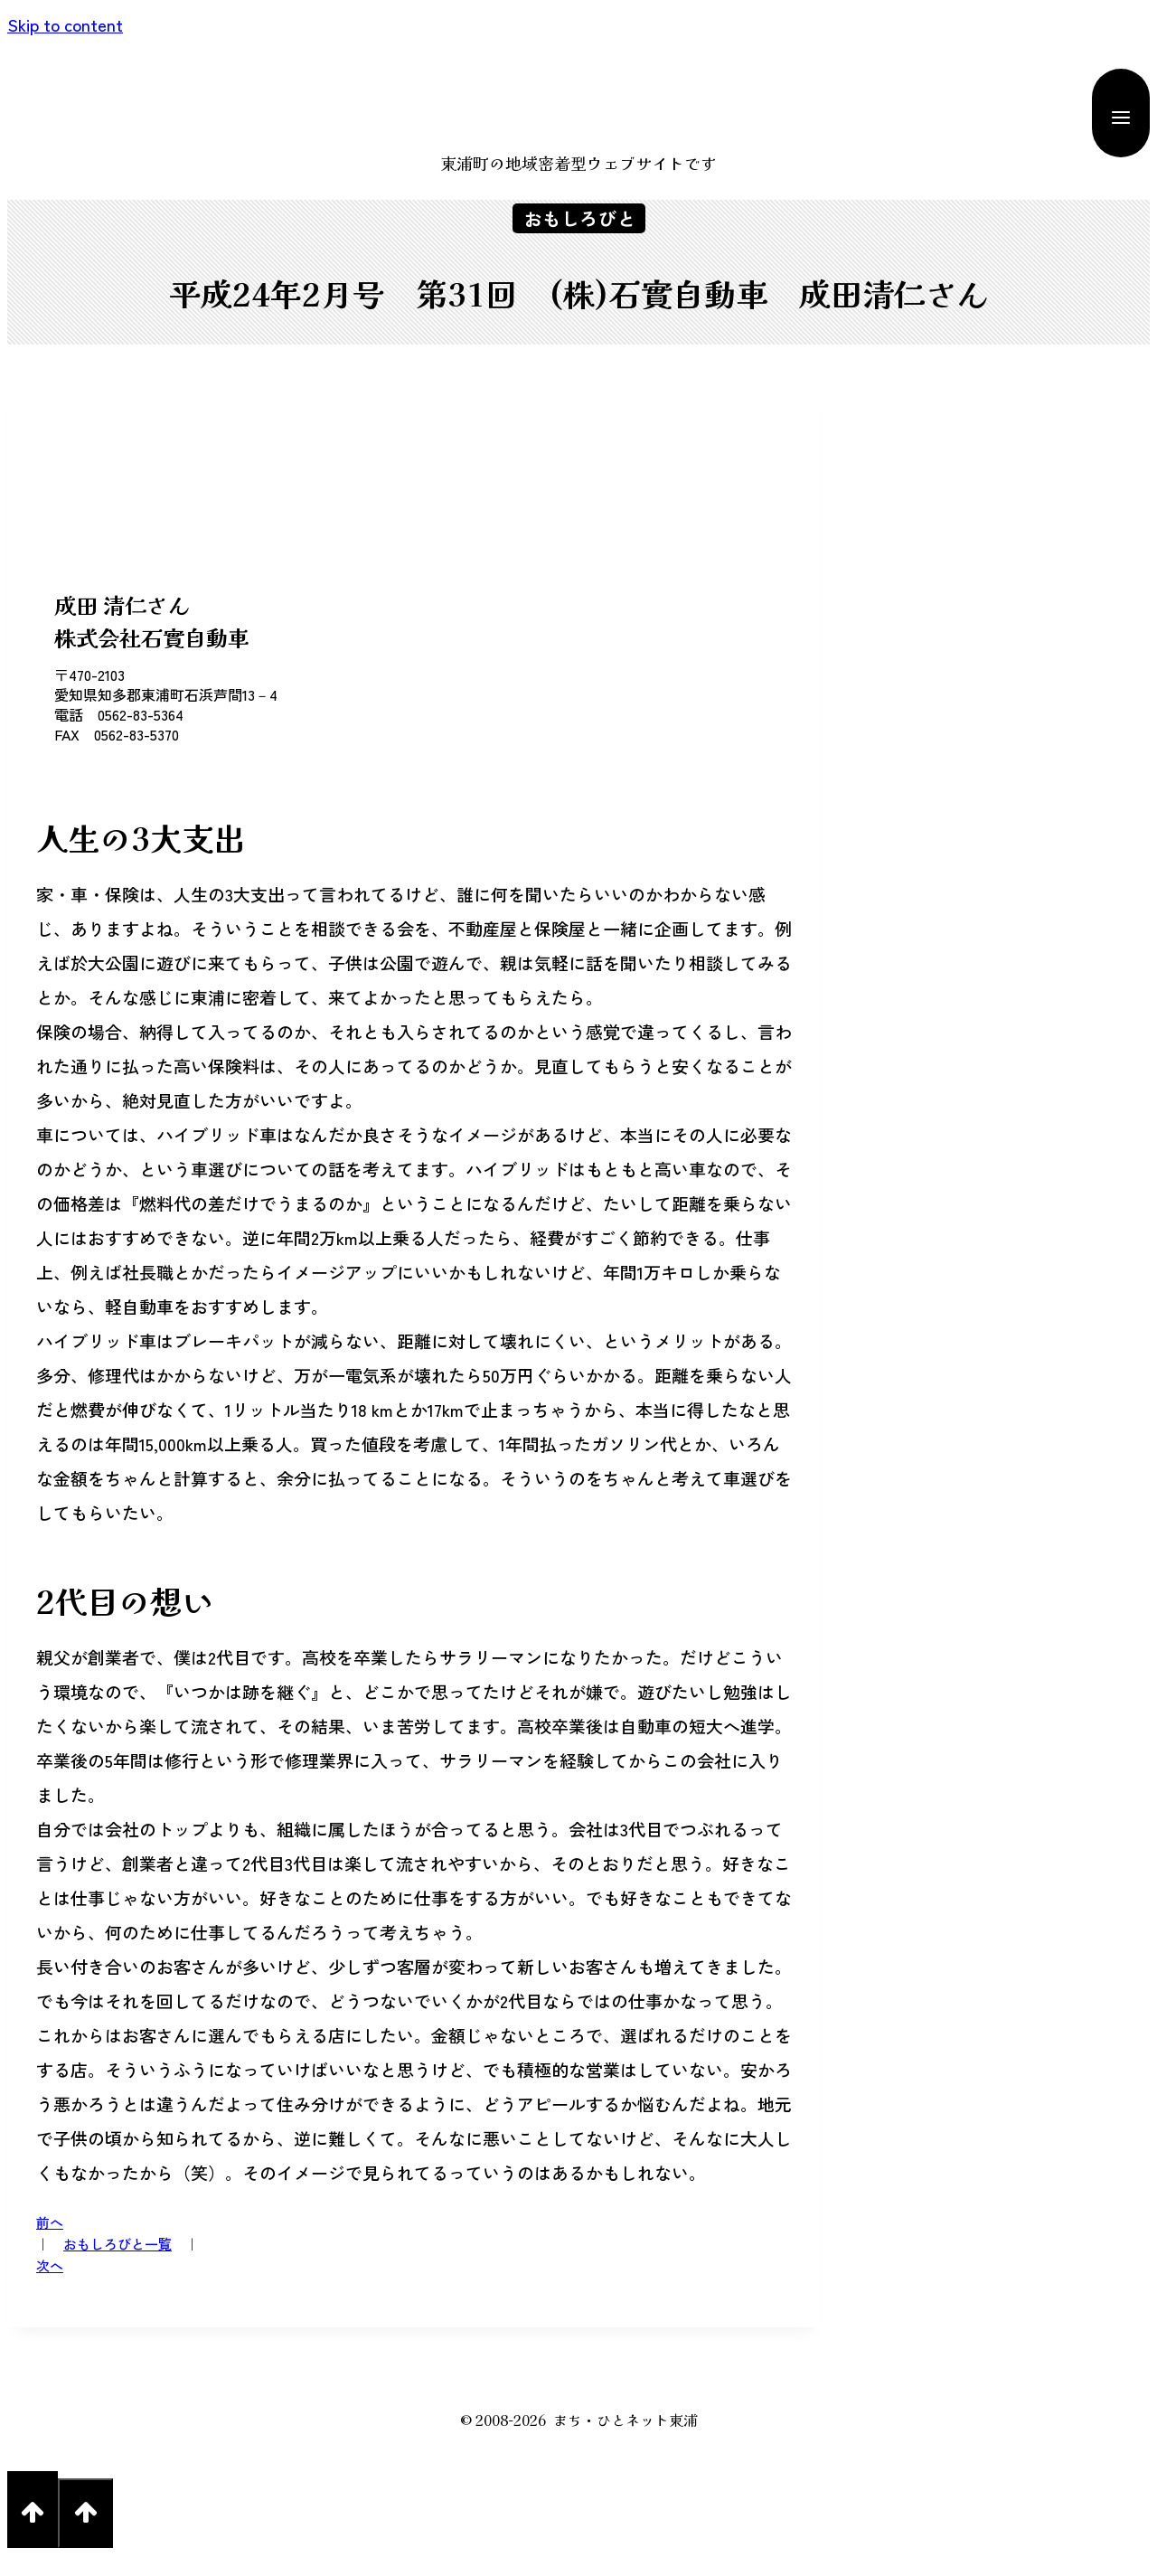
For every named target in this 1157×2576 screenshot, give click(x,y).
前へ (49, 2229)
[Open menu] (1121, 113)
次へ (49, 2283)
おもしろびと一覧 (117, 2256)
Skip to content (65, 24)
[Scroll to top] (32, 2530)
